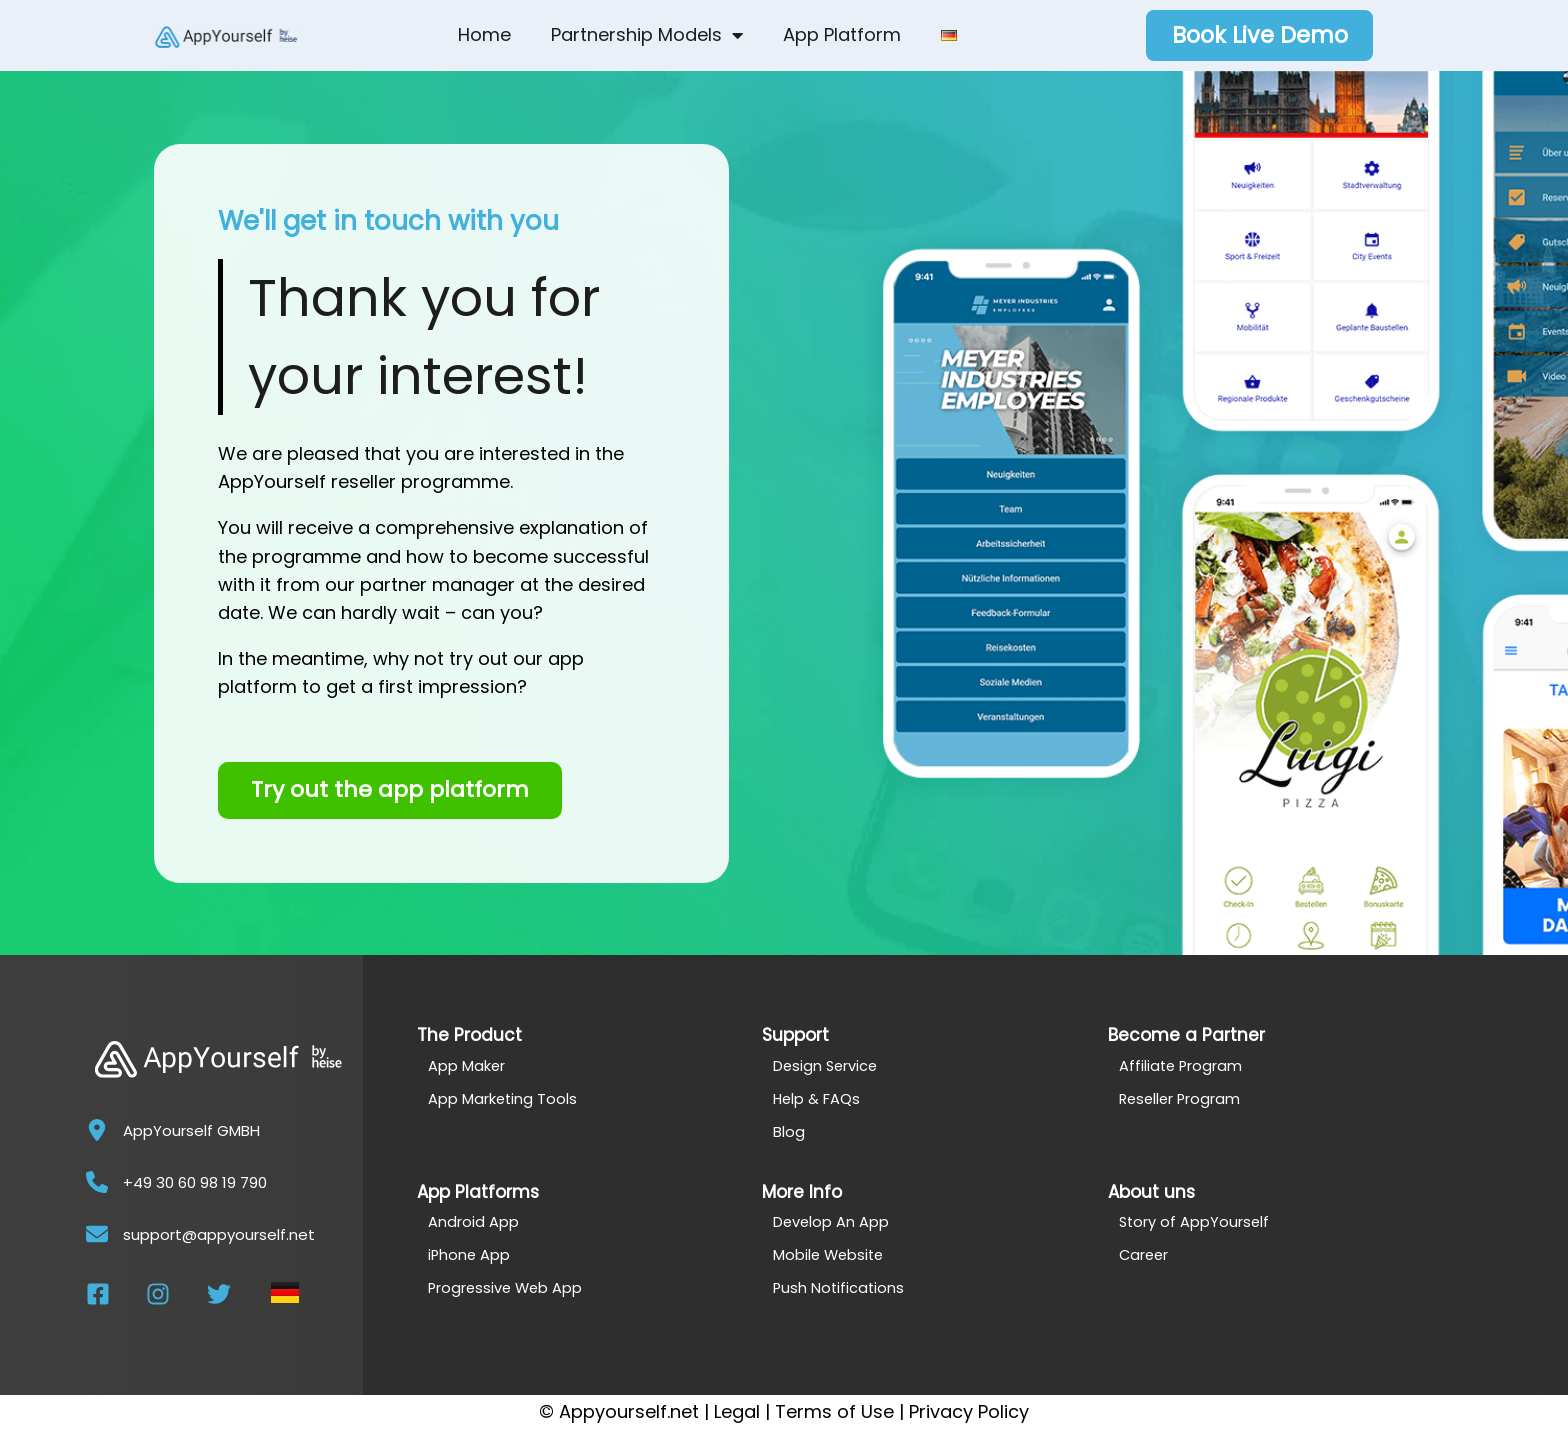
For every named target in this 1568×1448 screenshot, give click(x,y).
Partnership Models (647, 35)
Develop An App (832, 1221)
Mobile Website (830, 1254)
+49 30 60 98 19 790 (195, 1182)
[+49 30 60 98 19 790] (97, 1182)
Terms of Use (834, 1411)
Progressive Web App (507, 1287)
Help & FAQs (817, 1098)
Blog (789, 1131)
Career (1145, 1254)
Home (484, 34)
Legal (737, 1411)
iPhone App (470, 1254)
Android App (473, 1221)
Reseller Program (1182, 1098)
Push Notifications (840, 1287)
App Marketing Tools (503, 1098)
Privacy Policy (969, 1411)
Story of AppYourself (1195, 1221)
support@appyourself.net (219, 1234)
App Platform (842, 34)
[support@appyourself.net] (97, 1234)
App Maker (467, 1065)
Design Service (827, 1065)
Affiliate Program (1182, 1065)
